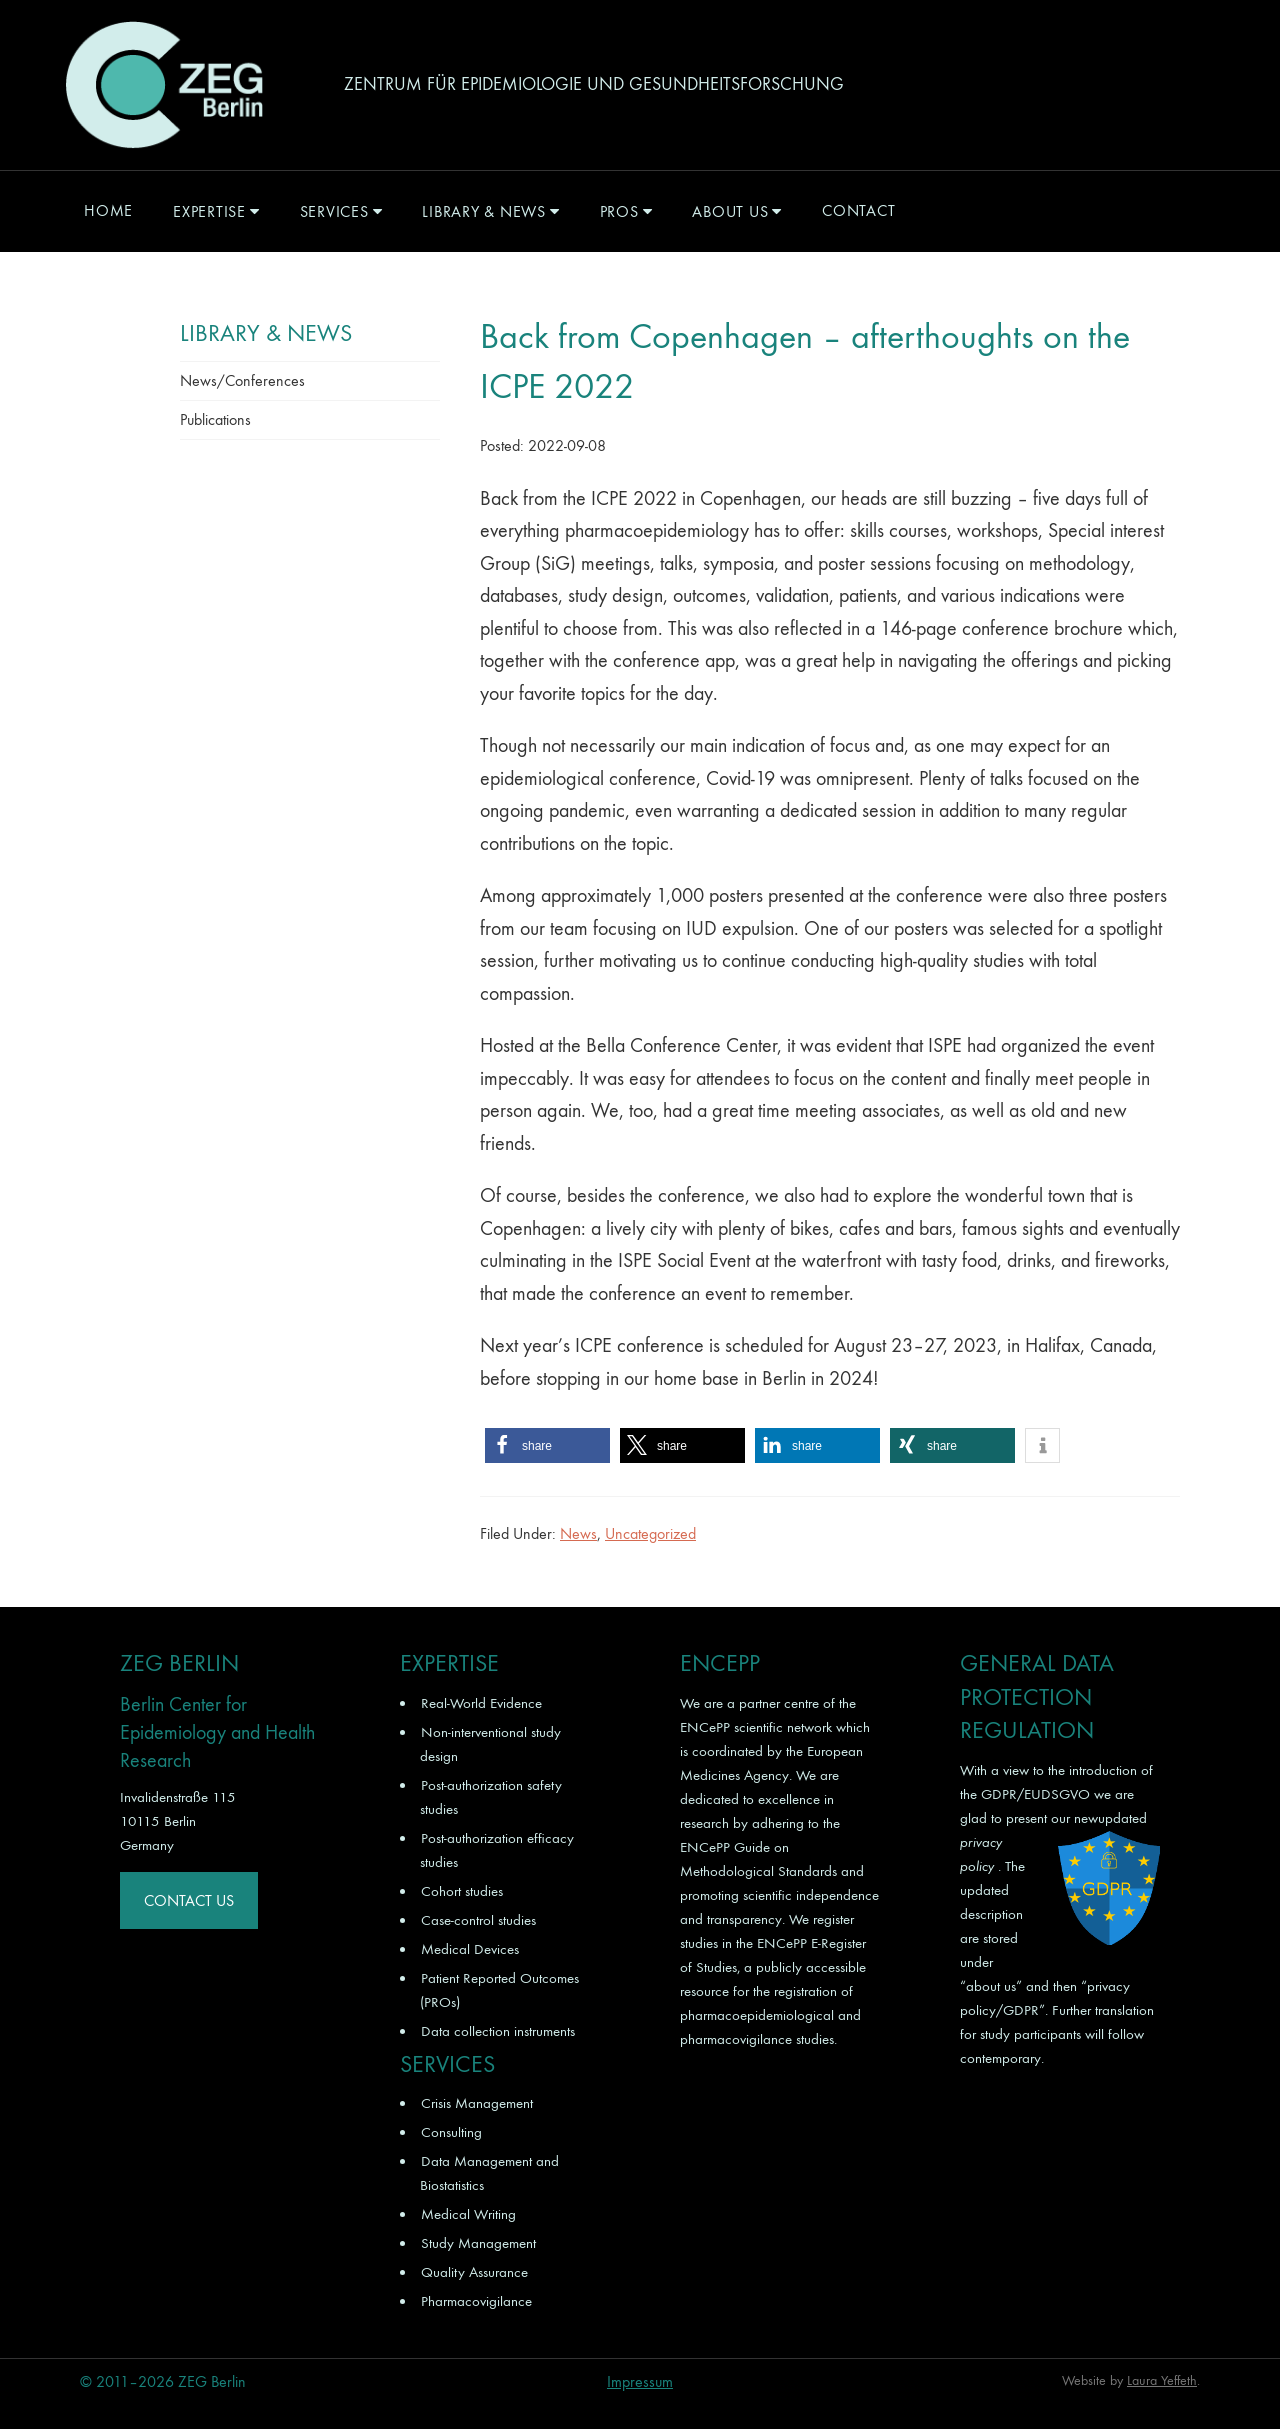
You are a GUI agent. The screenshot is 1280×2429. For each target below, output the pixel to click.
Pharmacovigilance (476, 2301)
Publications (215, 419)
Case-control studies (478, 1920)
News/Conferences (242, 380)
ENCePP (705, 1727)
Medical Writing (468, 2214)
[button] (547, 1445)
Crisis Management (477, 2103)
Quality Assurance (474, 2272)
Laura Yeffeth (1162, 2380)
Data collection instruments (498, 2031)
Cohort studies (462, 1891)
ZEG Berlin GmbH (164, 85)
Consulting (451, 2132)
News (578, 1533)
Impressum (640, 2381)
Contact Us (189, 1900)
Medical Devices (470, 1949)
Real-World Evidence (481, 1703)
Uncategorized (650, 1533)
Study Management (478, 2243)
